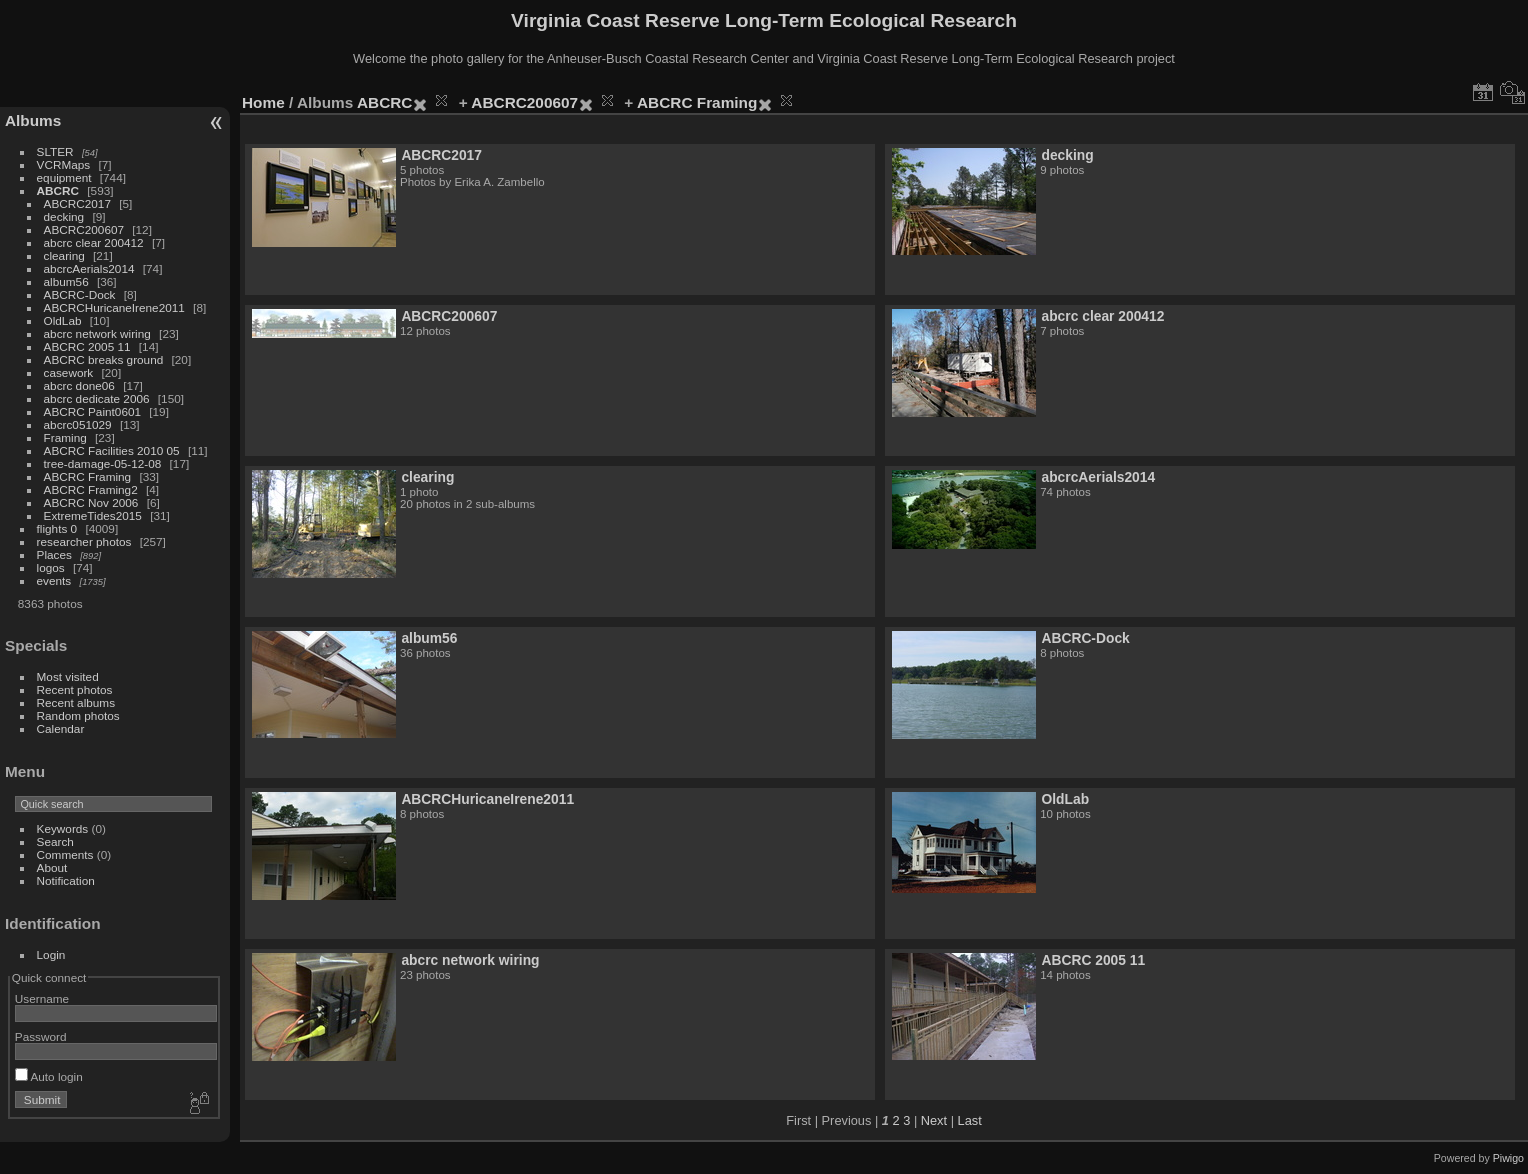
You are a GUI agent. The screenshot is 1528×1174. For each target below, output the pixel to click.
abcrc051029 (78, 424)
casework (69, 372)
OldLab (63, 320)
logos (51, 567)
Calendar (61, 728)
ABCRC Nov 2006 (91, 502)
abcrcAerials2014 (89, 268)
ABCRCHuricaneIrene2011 (114, 307)
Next (934, 1120)
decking (64, 216)
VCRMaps (64, 164)
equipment (64, 177)
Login (51, 954)
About (52, 867)
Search (55, 841)
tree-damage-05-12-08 (103, 463)
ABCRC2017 (77, 203)
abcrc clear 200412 (94, 242)
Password (41, 1036)
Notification (66, 880)
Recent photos (75, 689)
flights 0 (57, 528)
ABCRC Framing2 (91, 489)
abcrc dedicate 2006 (97, 398)
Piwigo (1508, 1158)
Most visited (68, 676)
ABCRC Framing (88, 476)
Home (263, 102)
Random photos (78, 715)
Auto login (49, 1076)
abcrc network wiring (97, 333)
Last (970, 1120)
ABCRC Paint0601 (92, 411)
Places (54, 554)
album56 (66, 281)
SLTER (55, 151)
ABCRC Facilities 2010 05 (112, 450)
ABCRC (58, 190)
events (54, 580)
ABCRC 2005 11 (87, 346)
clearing (64, 255)
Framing (65, 437)
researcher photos (84, 541)
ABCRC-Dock (80, 294)
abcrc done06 (79, 385)
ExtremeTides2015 (93, 515)
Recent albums (76, 702)
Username (42, 998)
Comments (65, 854)
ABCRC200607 (84, 229)
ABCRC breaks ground (104, 359)
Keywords (63, 828)
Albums (33, 120)
